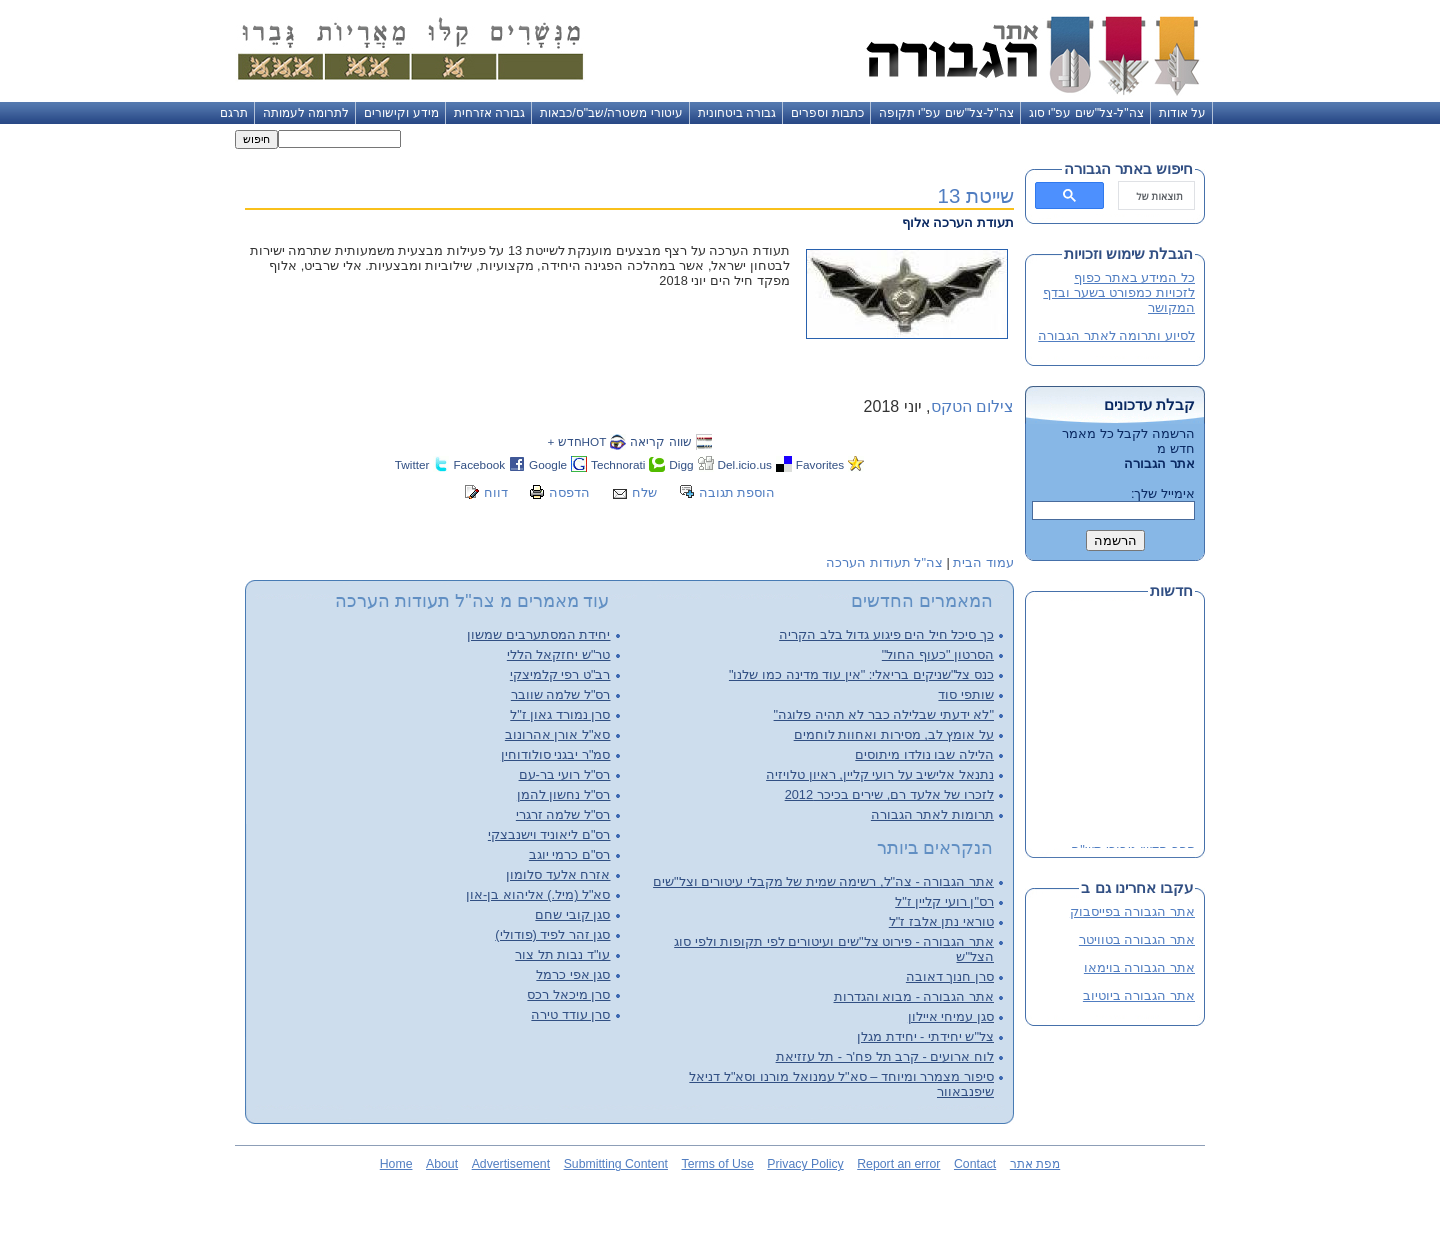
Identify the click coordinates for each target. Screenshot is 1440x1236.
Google (548, 464)
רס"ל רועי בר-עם (565, 774)
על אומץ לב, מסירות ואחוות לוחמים (894, 734)
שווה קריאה (660, 441)
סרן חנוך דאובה (950, 976)
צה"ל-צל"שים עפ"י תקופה (946, 113)
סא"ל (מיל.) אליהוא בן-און (538, 894)
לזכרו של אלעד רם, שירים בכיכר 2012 (889, 794)
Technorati (618, 464)
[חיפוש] (1158, 196)
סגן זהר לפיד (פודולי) (552, 934)
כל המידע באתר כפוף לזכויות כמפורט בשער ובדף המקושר (1119, 292)
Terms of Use (718, 1164)
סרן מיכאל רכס (568, 994)
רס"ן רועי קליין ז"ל (944, 901)
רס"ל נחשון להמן (564, 794)
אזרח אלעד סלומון (558, 874)
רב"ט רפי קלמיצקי (560, 674)
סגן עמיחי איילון (951, 1016)
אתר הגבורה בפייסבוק (1132, 911)
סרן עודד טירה (570, 1014)
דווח (496, 492)
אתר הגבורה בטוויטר (1137, 939)
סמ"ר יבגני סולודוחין (556, 754)
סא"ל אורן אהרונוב (558, 734)
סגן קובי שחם (572, 914)
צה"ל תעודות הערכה (884, 562)
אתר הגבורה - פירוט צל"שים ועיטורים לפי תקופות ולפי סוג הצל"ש (834, 949)
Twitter (412, 464)
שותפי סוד (966, 694)
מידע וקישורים (401, 113)
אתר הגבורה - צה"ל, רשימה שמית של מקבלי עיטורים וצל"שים (823, 881)
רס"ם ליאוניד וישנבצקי (549, 834)
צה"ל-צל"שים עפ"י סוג (1086, 113)
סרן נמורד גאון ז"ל (560, 714)
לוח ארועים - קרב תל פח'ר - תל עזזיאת (885, 1056)
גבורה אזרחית (489, 113)
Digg (681, 464)
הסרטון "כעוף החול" (938, 654)
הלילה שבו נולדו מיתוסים (924, 754)
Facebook (479, 464)
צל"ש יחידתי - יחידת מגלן (925, 1036)
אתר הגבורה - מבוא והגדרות (914, 996)
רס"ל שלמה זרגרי (563, 814)
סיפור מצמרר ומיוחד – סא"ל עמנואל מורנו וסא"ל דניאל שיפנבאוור (841, 1084)
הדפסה (569, 492)
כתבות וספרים (827, 113)
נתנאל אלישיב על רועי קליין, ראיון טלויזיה (880, 774)
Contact (975, 1164)
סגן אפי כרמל (573, 974)
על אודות (1182, 113)
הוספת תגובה (737, 492)
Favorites (820, 464)
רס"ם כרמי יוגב (570, 854)
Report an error (898, 1164)
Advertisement (511, 1164)
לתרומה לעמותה (306, 113)
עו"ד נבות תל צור (562, 954)
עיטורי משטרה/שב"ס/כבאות (611, 113)
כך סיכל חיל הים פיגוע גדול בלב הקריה (886, 634)
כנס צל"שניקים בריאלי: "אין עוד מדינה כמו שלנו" (861, 674)
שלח (644, 492)
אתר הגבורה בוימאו (1139, 967)
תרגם (234, 113)
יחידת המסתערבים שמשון (538, 634)
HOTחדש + (576, 441)
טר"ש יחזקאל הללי (559, 654)
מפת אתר (1035, 1164)
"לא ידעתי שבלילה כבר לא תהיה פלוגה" (884, 714)
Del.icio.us (745, 464)
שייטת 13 (976, 195)
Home (396, 1164)
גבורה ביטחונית (737, 113)
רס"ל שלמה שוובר (561, 694)
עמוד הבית (983, 562)
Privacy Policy (805, 1164)
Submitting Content (616, 1164)
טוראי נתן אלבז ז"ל (941, 921)
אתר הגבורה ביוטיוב (1139, 995)
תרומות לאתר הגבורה (932, 814)
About (442, 1164)
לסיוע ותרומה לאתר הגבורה (1116, 335)
